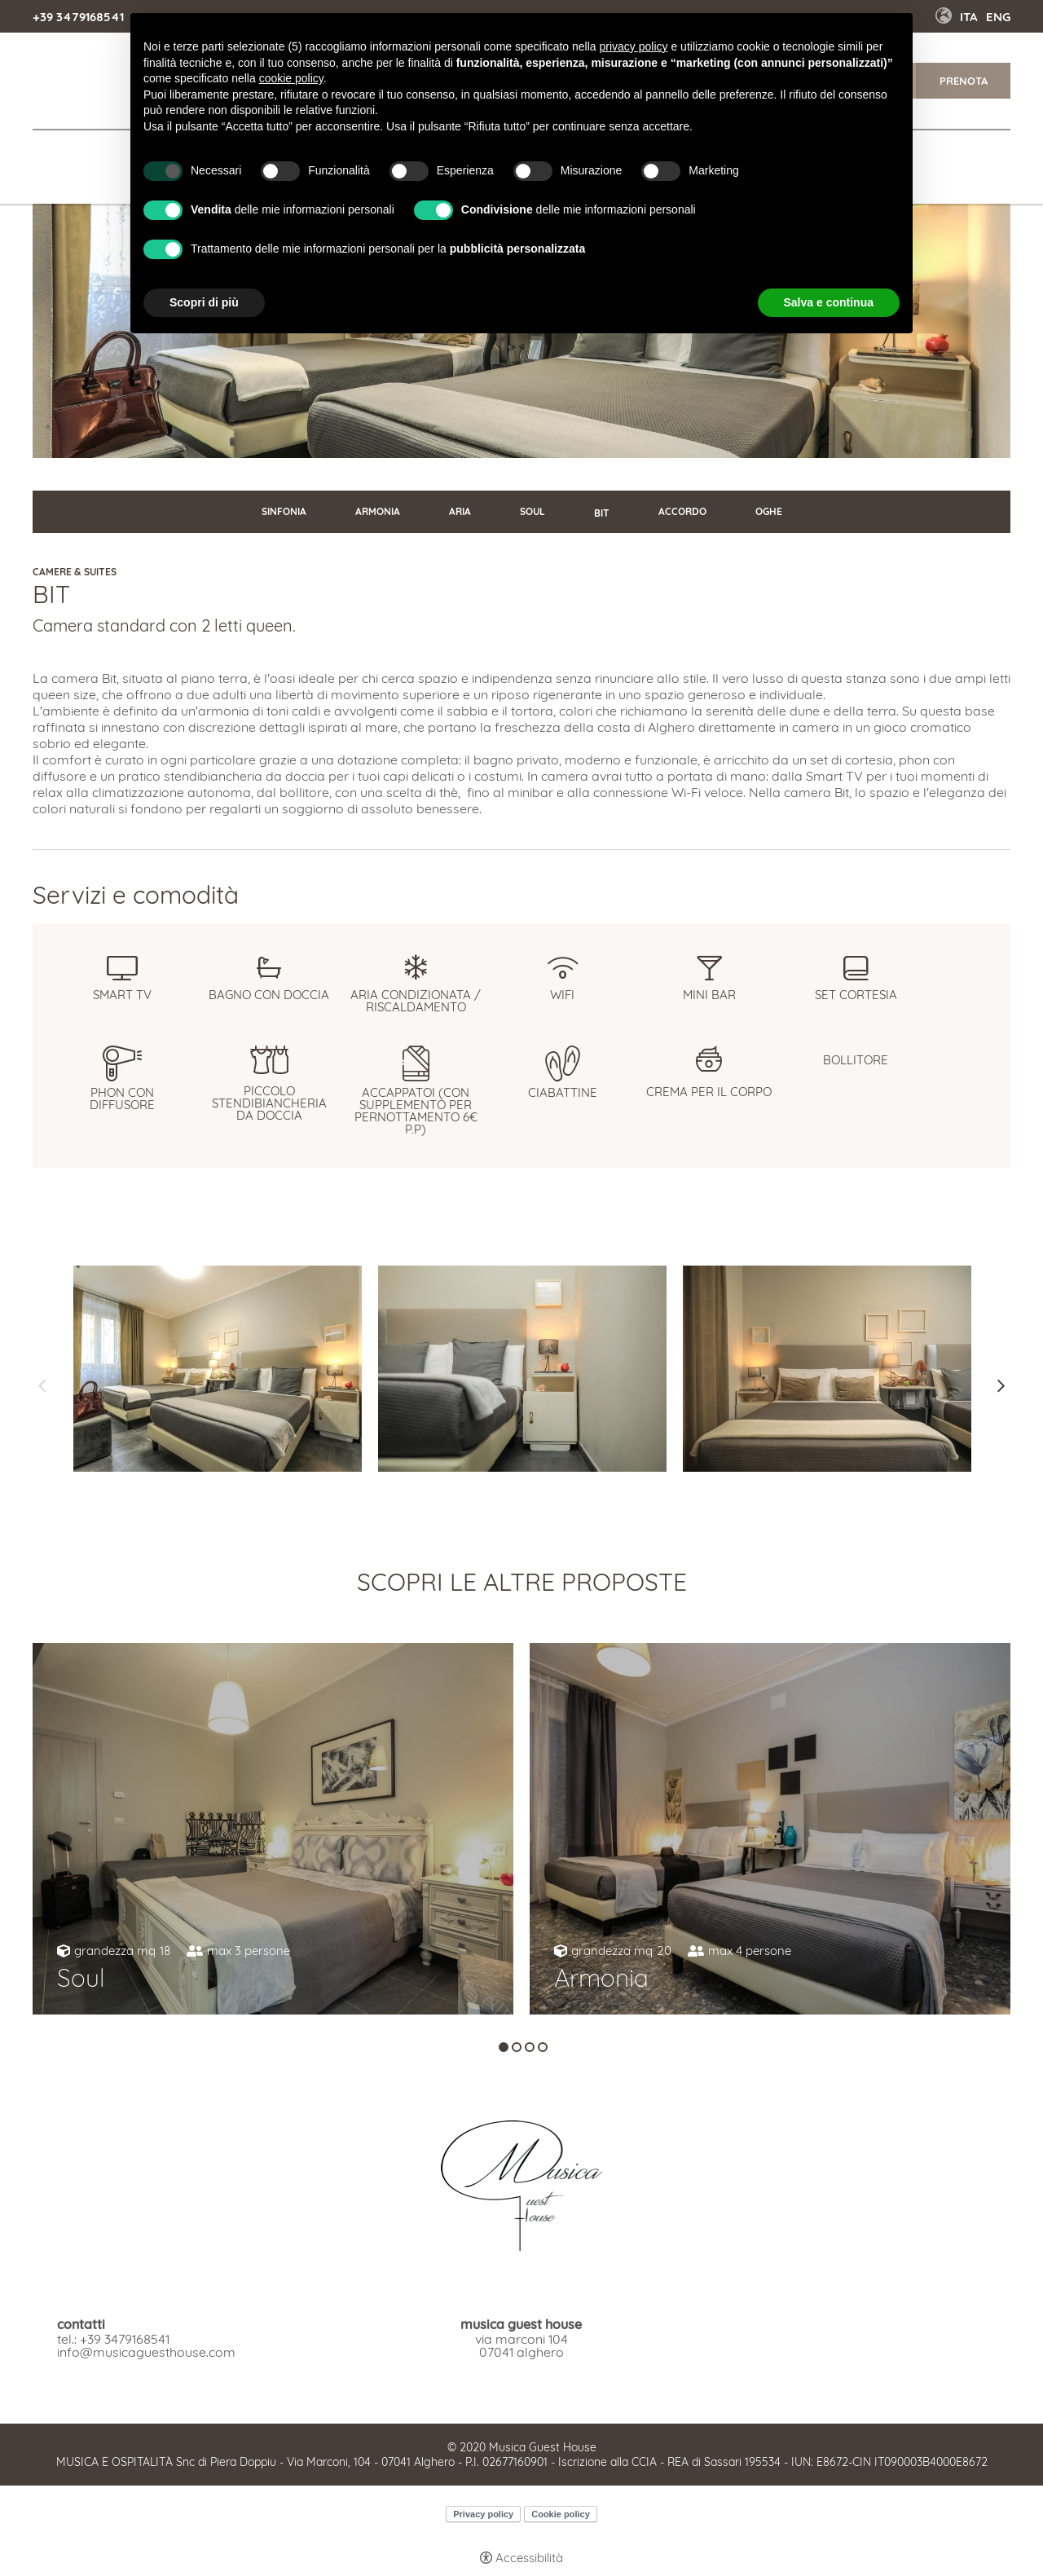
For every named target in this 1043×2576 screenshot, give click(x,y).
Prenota (964, 80)
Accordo (682, 511)
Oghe (768, 511)
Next (1001, 1386)
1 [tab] (503, 2047)
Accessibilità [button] (529, 2558)
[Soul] (273, 1829)
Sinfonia (284, 511)
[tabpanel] (273, 1829)
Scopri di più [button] (204, 302)
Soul (532, 511)
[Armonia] (770, 1829)
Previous (42, 1386)
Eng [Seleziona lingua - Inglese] (998, 17)
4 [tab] (543, 2047)
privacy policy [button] (634, 46)
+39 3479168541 (78, 17)
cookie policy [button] (291, 78)
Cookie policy (560, 2514)
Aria (460, 511)
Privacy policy (483, 2514)
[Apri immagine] (217, 1369)
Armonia (377, 511)
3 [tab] (530, 2047)
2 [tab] (517, 2047)
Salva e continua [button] (829, 302)
